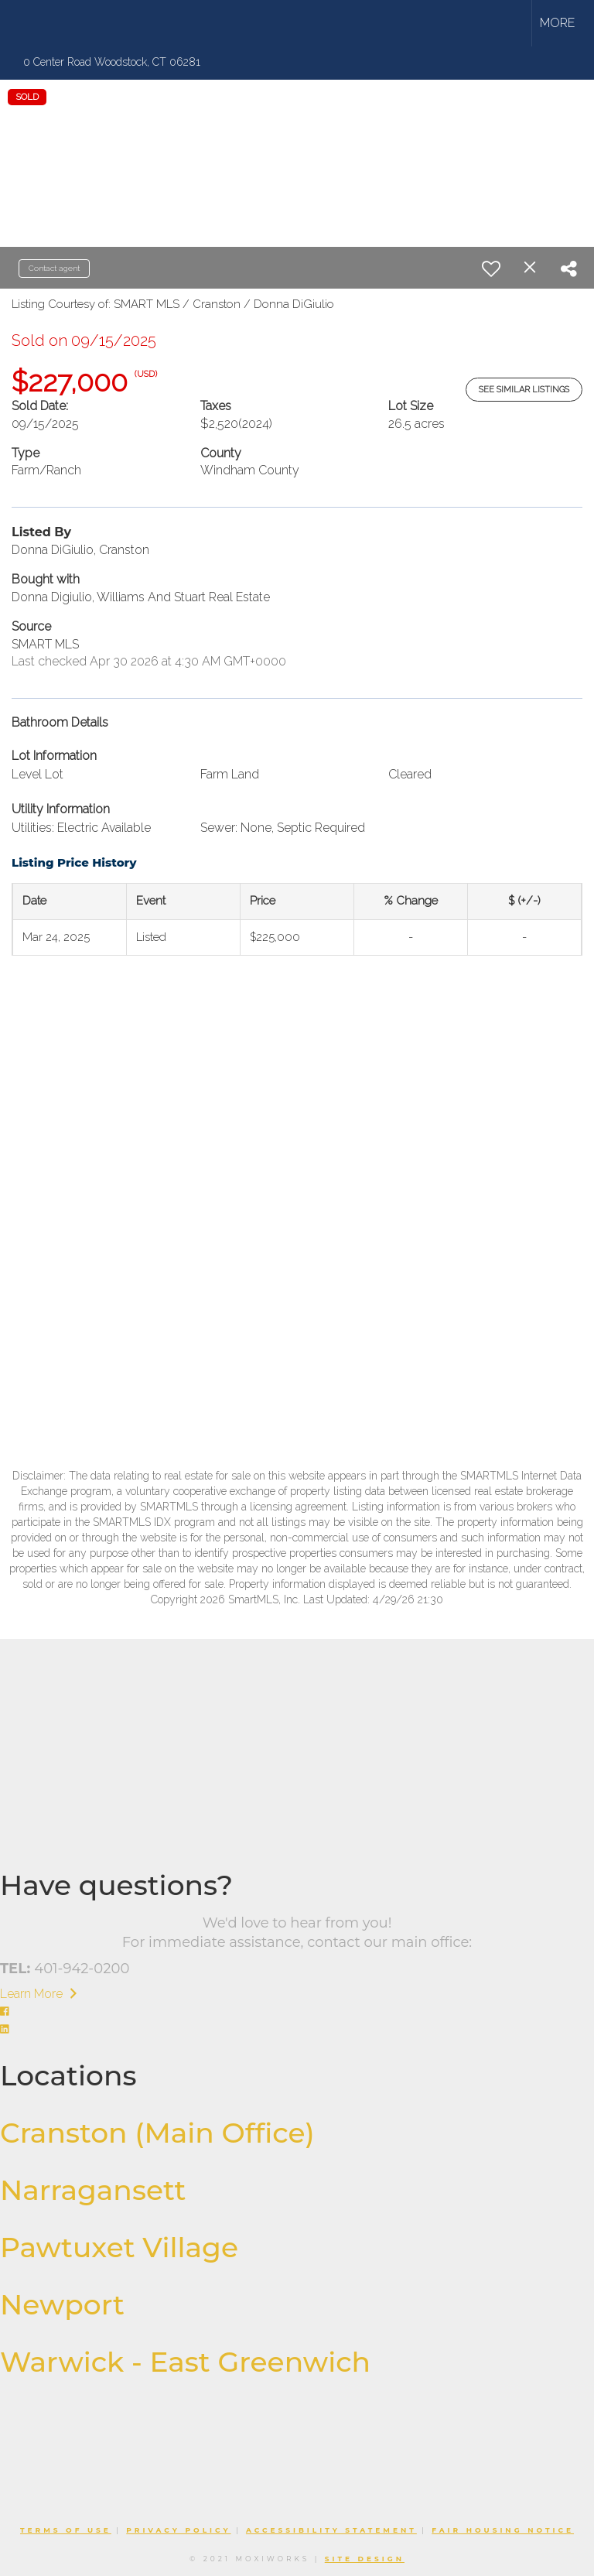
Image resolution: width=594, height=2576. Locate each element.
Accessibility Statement (331, 2530)
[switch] (491, 268)
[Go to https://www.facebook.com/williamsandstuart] (297, 2012)
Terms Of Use (65, 2530)
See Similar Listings (524, 390)
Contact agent (54, 268)
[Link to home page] (71, 23)
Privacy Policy (178, 2530)
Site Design (365, 2558)
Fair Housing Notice (503, 2530)
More (557, 22)
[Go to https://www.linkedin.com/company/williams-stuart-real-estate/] (297, 2030)
